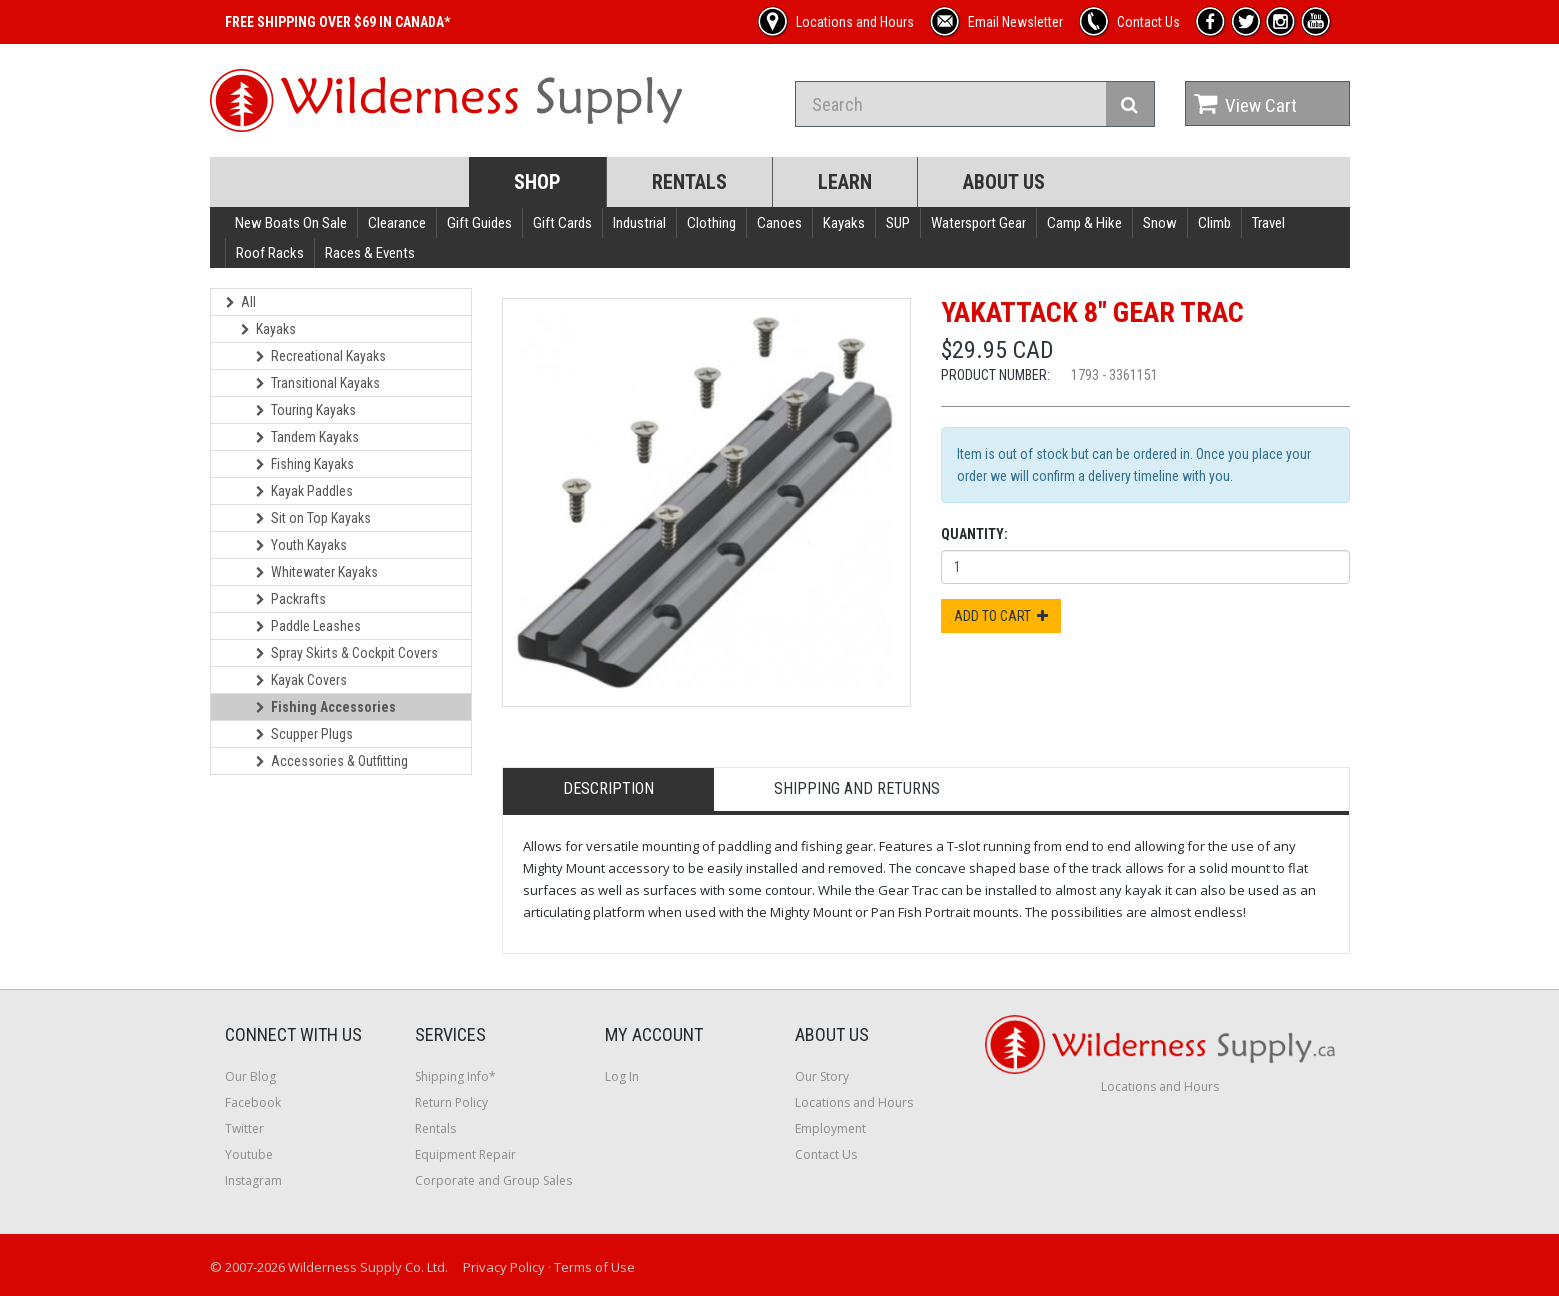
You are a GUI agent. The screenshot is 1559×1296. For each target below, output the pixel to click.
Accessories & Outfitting (332, 761)
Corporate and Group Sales (493, 1180)
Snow (1160, 223)
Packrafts (291, 599)
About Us (1004, 182)
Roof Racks (270, 253)
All (241, 302)
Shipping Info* (455, 1076)
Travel (1268, 223)
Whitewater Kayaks (317, 572)
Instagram (253, 1180)
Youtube (249, 1154)
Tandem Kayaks (307, 437)
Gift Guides (479, 223)
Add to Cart (1001, 616)
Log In (622, 1076)
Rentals (689, 182)
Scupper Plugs (304, 734)
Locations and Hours (854, 1102)
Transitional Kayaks (318, 383)
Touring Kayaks (306, 410)
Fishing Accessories (326, 707)
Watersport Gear (978, 223)
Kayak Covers (301, 680)
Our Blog (250, 1076)
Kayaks (844, 223)
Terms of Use (594, 1267)
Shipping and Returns (857, 788)
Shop (537, 182)
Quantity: (974, 534)
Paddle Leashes (308, 626)
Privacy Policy (504, 1267)
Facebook (253, 1102)
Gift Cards (562, 223)
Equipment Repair (465, 1154)
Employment (830, 1128)
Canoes (779, 223)
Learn (845, 182)
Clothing (711, 223)
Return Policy (451, 1102)
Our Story (822, 1076)
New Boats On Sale (291, 223)
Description (608, 788)
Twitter (244, 1128)
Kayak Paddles (304, 491)
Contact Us (826, 1154)
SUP (898, 223)
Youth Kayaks (301, 545)
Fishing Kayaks (305, 464)
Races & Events (370, 253)
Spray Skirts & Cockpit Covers (347, 653)
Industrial (639, 223)
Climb (1214, 223)
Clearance (397, 223)
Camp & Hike (1084, 223)
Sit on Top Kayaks (313, 518)
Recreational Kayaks (321, 356)
